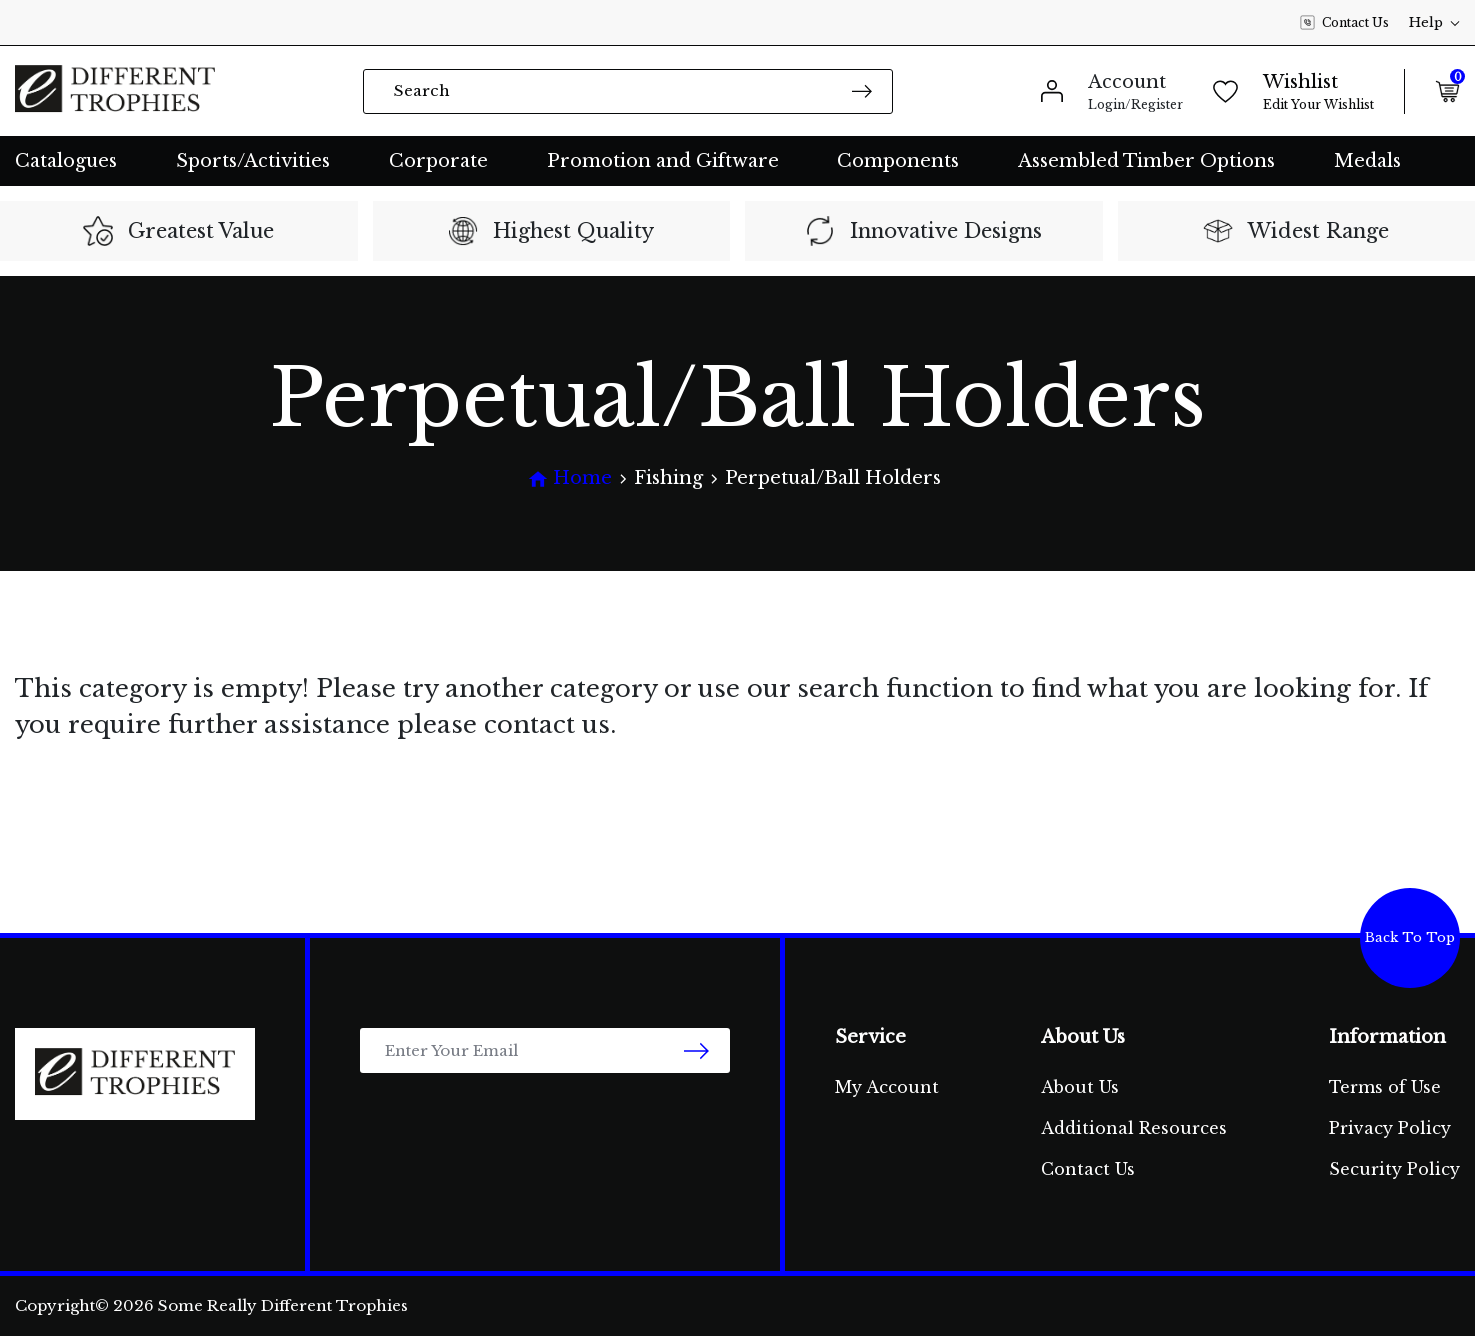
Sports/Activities (253, 161)
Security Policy (1394, 1169)
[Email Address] (545, 1050)
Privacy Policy (1390, 1128)
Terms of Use (1385, 1087)
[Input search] (628, 91)
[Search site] (862, 90)
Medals (1367, 161)
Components (898, 161)
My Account (887, 1087)
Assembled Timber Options (1146, 161)
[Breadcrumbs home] (570, 478)
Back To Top (1410, 937)
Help (1434, 22)
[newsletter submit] (696, 1050)
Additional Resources (1134, 1128)
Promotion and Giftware (663, 161)
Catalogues (66, 161)
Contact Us (1344, 23)
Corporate (438, 161)
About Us (1080, 1087)
